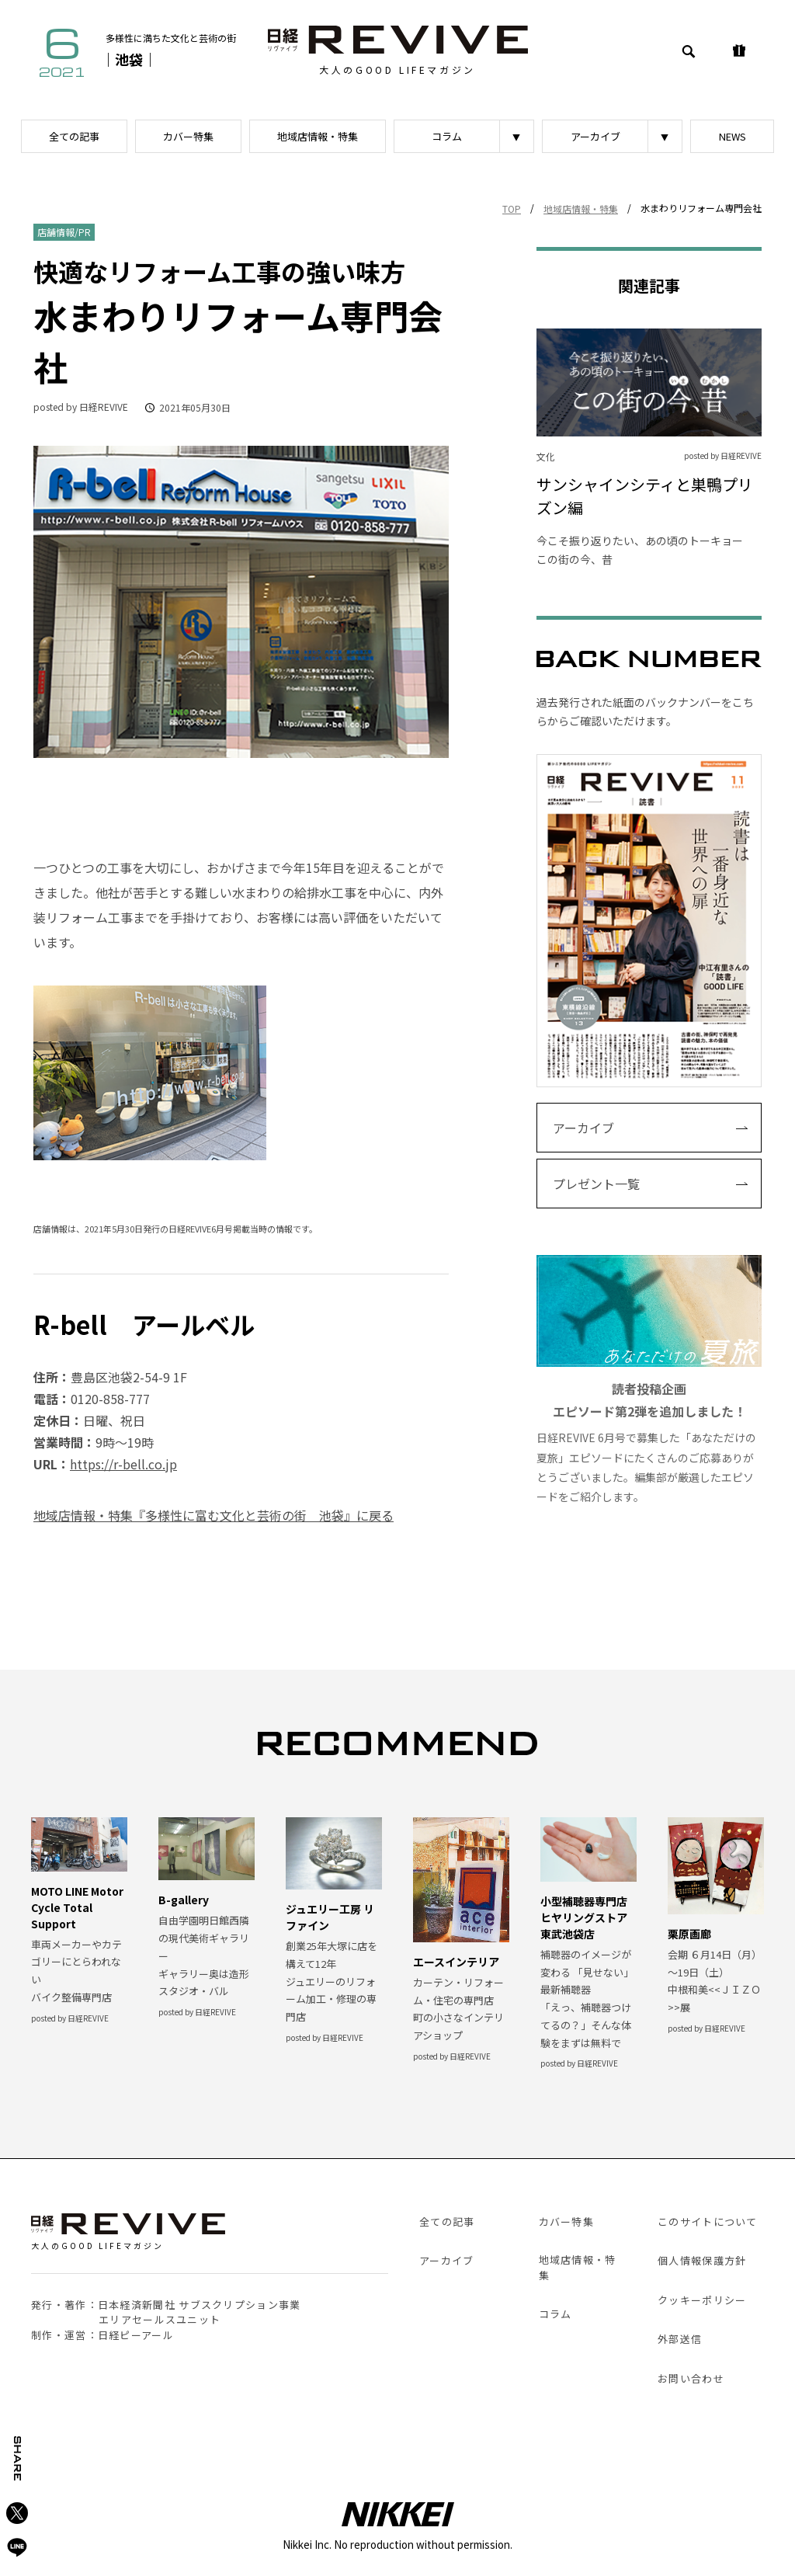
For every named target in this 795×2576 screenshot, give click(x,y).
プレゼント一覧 (596, 1183)
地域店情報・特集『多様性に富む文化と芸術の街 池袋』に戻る (213, 1515)
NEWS (732, 136)
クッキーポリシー (702, 2300)
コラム (447, 136)
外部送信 (680, 2338)
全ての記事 (74, 136)
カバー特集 (188, 136)
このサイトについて (708, 2221)
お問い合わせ (691, 2378)
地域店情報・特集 (317, 136)
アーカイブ (595, 136)
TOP (511, 208)
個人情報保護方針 (702, 2260)
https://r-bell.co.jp (123, 1464)
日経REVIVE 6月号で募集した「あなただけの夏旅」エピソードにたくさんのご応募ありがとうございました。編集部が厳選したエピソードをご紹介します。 (649, 1379)
